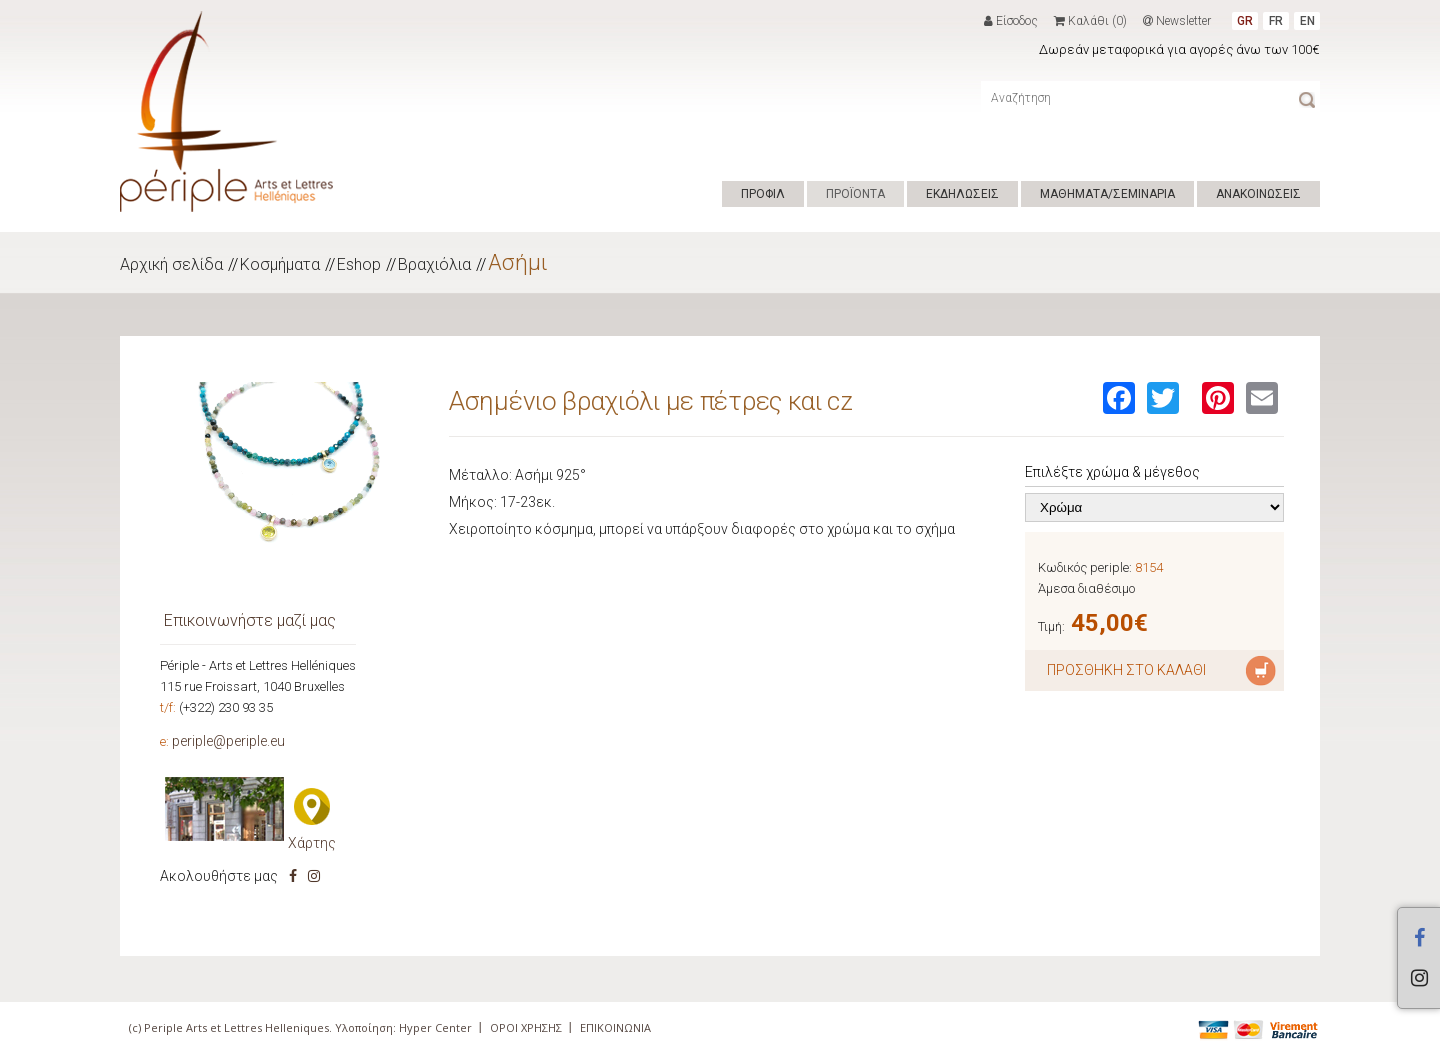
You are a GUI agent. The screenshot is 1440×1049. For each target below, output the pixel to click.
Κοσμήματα (280, 264)
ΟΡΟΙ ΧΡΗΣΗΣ (526, 1027)
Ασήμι (518, 262)
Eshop (359, 264)
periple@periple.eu (228, 741)
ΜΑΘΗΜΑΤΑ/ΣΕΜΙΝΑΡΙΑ (1107, 194)
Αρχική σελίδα (171, 264)
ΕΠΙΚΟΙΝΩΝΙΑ (615, 1027)
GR (1245, 21)
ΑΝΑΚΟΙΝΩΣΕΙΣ (1258, 194)
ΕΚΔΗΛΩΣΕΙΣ (962, 194)
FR (1276, 21)
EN (1307, 21)
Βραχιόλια (434, 264)
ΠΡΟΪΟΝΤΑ (855, 194)
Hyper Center (435, 1027)
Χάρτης (312, 843)
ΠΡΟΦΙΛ (763, 194)
